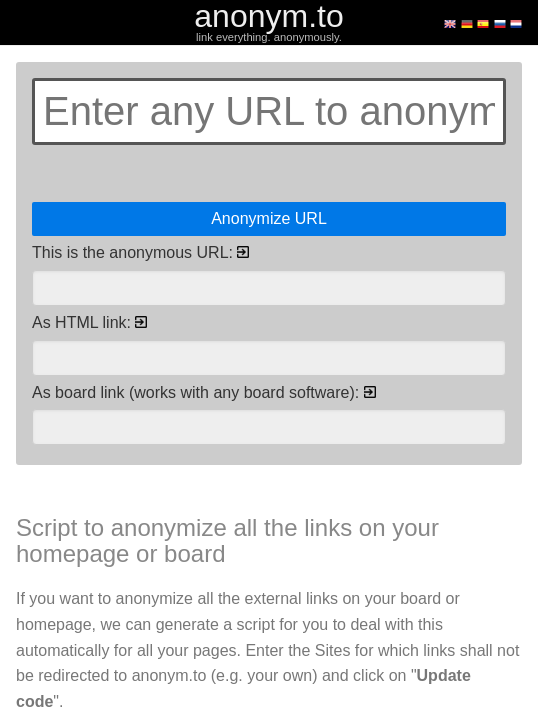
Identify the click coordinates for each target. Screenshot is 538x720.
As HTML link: (89, 322)
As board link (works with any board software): (204, 392)
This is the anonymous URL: (140, 252)
